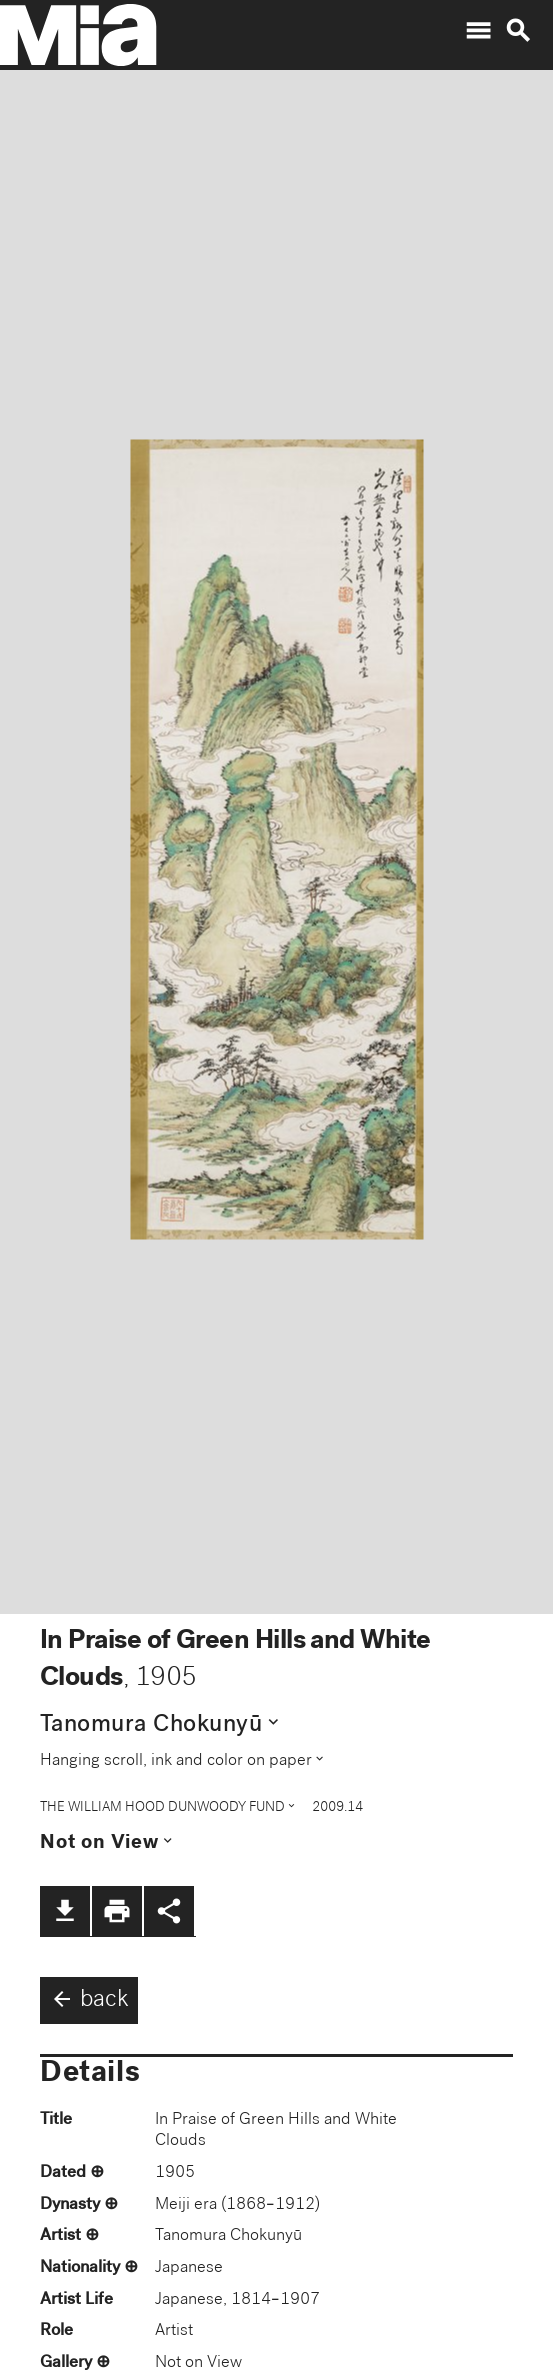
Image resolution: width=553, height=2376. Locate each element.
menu (478, 31)
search (518, 31)
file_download (65, 1911)
